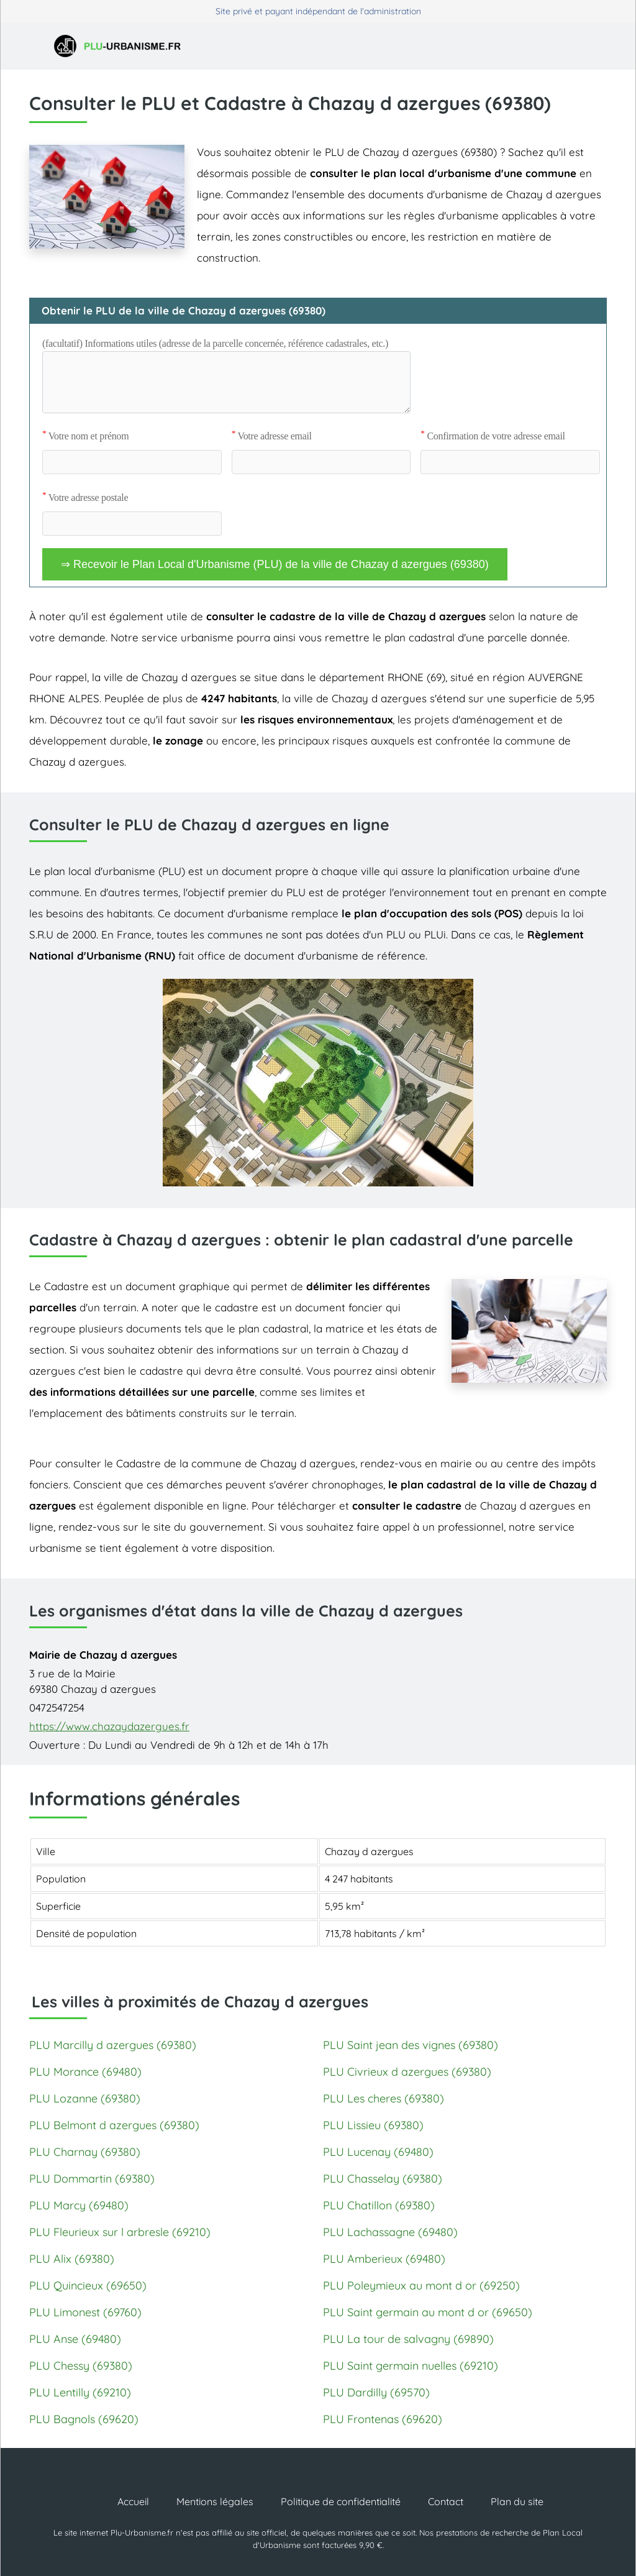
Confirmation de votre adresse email (492, 436)
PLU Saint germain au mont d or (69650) (427, 2312)
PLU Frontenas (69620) (382, 2419)
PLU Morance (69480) (85, 2072)
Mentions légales (214, 2501)
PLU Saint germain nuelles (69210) (410, 2365)
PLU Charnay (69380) (84, 2152)
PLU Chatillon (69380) (379, 2205)
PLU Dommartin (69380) (92, 2178)
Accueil (133, 2501)
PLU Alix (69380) (71, 2259)
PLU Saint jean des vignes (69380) (410, 2045)
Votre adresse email (272, 436)
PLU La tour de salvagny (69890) (408, 2339)
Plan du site (517, 2501)
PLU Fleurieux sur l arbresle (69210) (120, 2232)
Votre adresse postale (85, 497)
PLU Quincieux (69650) (88, 2285)
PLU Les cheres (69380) (383, 2098)
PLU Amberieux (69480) (384, 2259)
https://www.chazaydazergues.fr (109, 1726)
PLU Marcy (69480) (79, 2205)
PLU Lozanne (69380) (84, 2098)
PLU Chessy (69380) (80, 2365)
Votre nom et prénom (85, 436)
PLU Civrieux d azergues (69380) (407, 2072)
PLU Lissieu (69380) (373, 2125)
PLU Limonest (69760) (85, 2312)
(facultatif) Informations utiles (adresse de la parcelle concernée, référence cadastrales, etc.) (215, 343)
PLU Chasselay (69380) (382, 2178)
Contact (445, 2501)
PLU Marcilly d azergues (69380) (112, 2045)
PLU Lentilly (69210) (80, 2392)
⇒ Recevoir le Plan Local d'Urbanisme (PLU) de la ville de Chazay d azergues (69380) (275, 564)
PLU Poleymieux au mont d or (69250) (421, 2285)
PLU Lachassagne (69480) (390, 2232)
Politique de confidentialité (341, 2501)
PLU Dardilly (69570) (376, 2392)
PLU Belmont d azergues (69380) (114, 2125)
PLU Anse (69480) (75, 2339)
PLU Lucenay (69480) (378, 2152)
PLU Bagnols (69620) (84, 2419)
